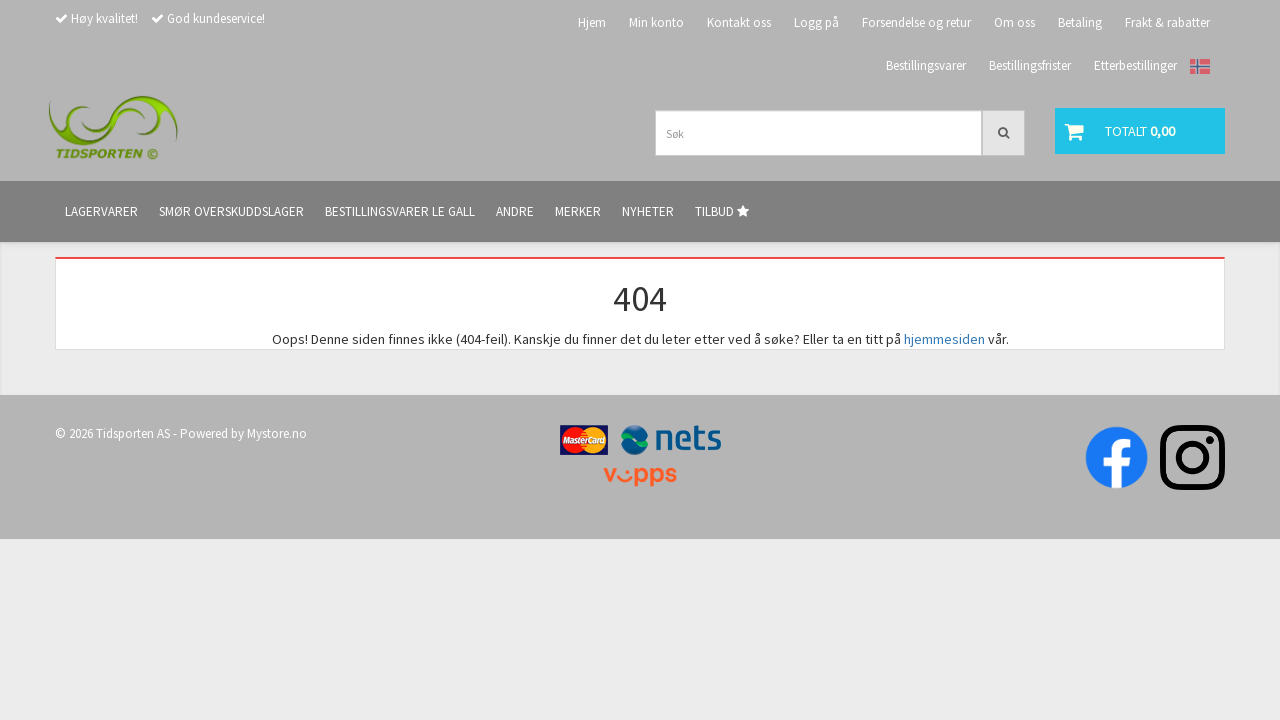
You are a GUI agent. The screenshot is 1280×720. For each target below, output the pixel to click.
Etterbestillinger (1135, 65)
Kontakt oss (739, 22)
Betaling (1080, 22)
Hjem (592, 22)
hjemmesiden (944, 339)
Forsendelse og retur (916, 22)
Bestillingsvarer (926, 65)
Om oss (1014, 22)
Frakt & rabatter (1167, 22)
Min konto (656, 22)
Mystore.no (277, 433)
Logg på (816, 22)
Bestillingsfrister (1030, 65)
